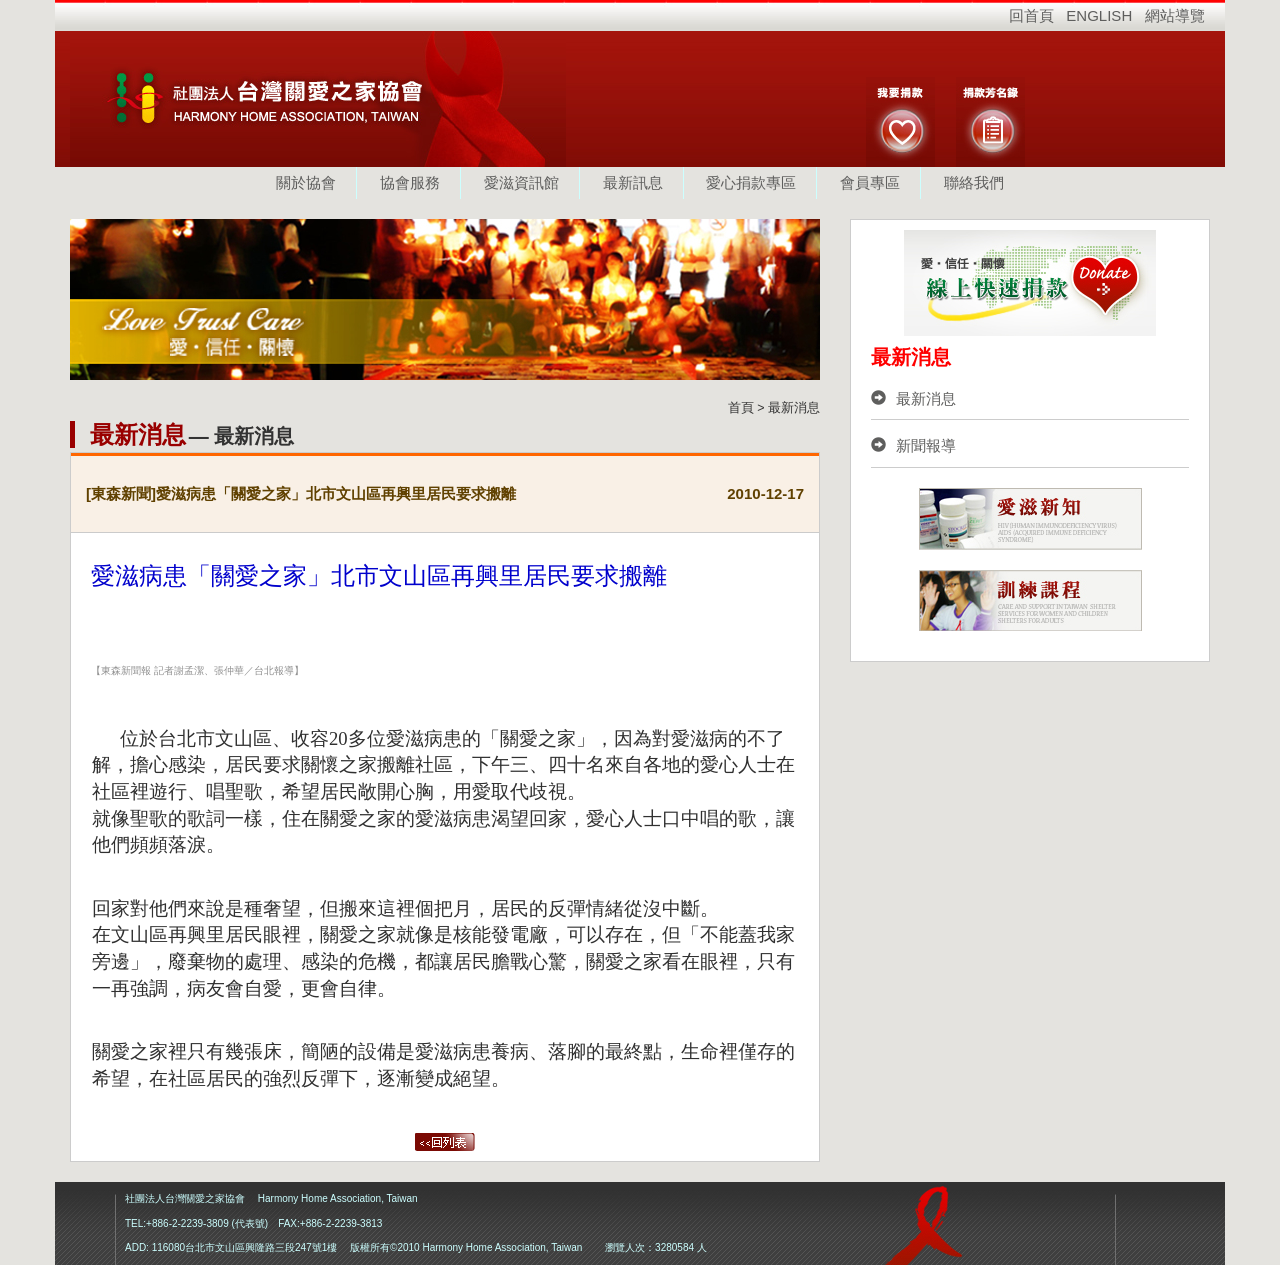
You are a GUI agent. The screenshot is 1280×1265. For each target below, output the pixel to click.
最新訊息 (633, 182)
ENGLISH (1099, 15)
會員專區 (870, 182)
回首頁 (1031, 15)
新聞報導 (913, 445)
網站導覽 (1175, 15)
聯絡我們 (974, 182)
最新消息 (913, 398)
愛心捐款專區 (751, 182)
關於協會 (306, 182)
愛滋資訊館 (521, 182)
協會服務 (410, 182)
